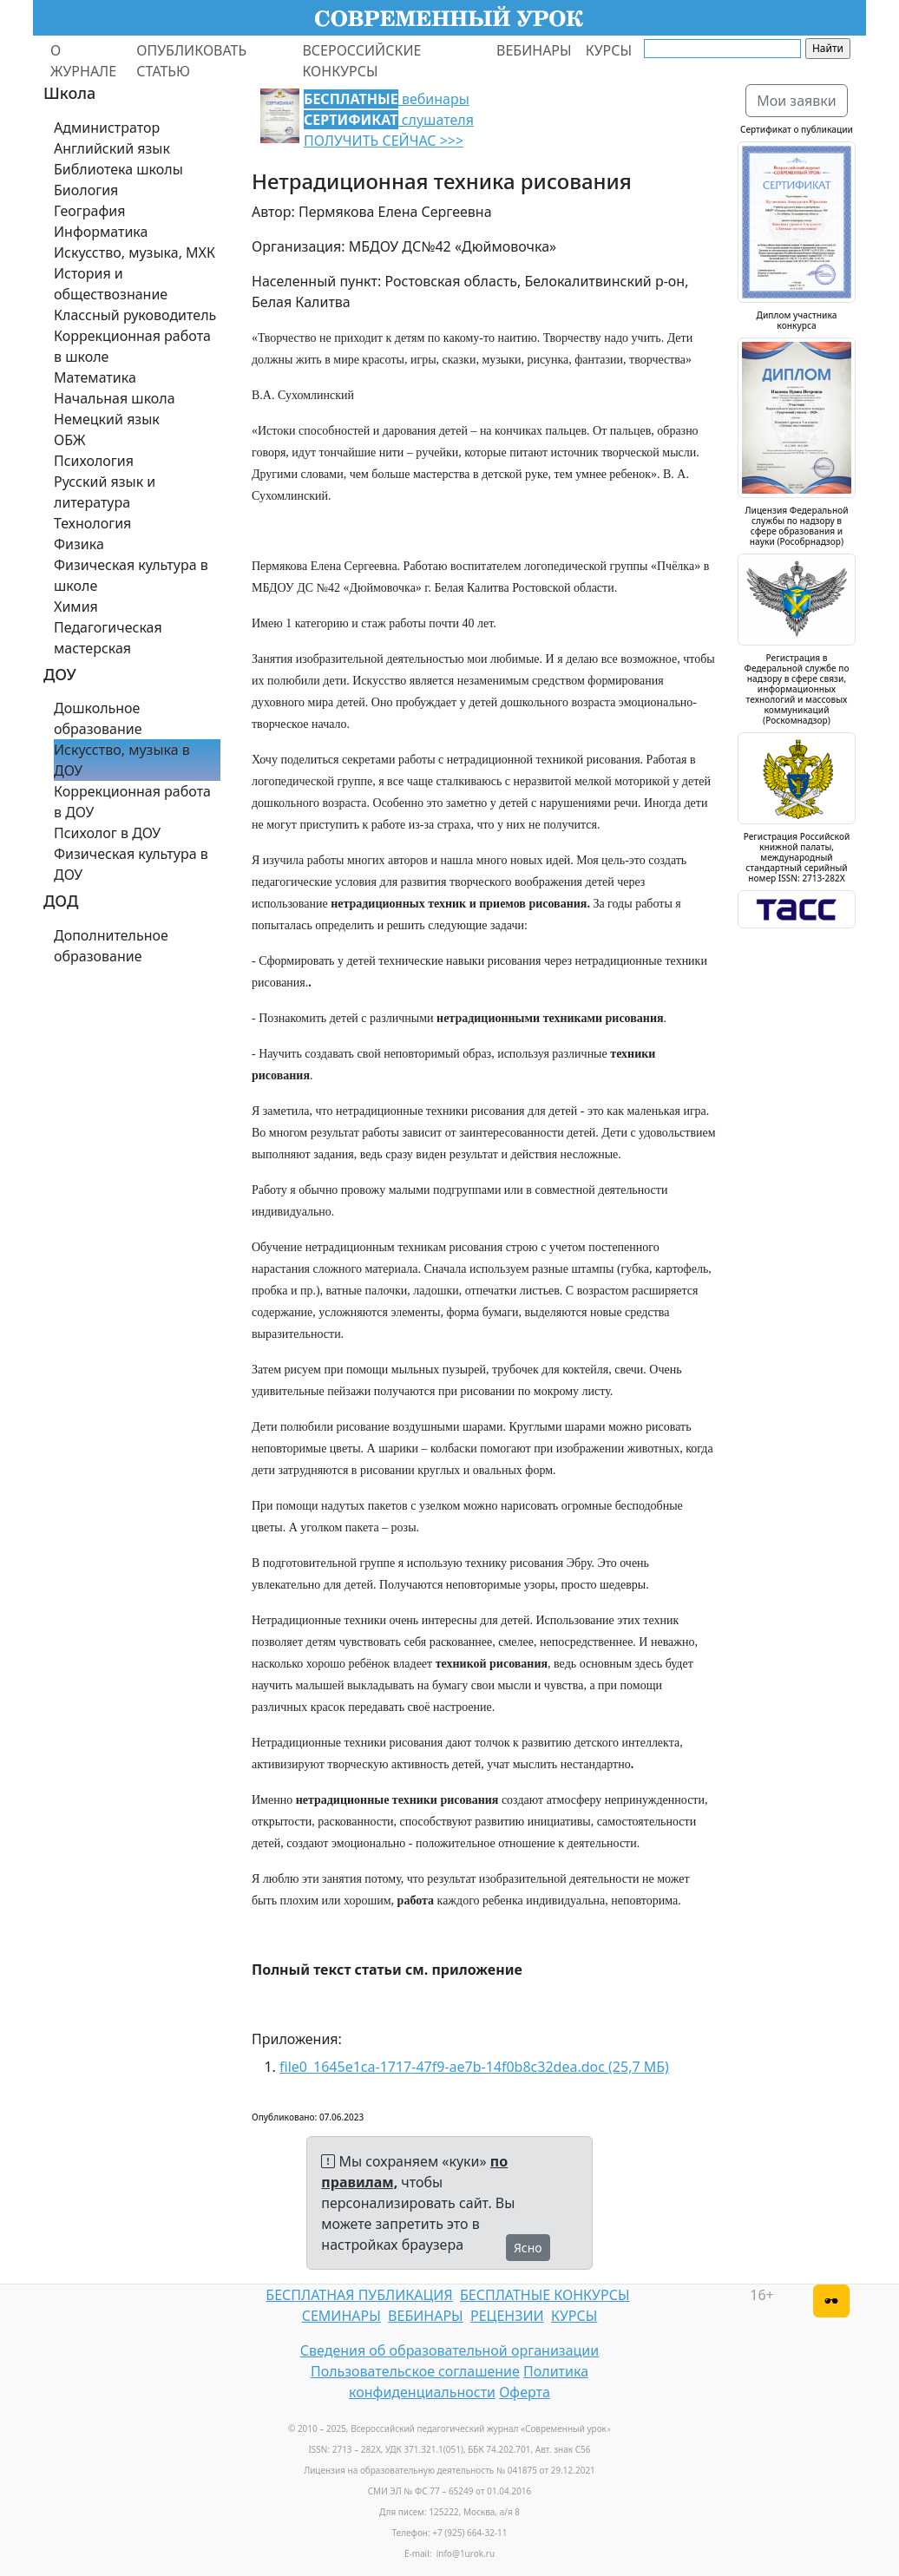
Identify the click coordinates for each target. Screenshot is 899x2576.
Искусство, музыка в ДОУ (122, 760)
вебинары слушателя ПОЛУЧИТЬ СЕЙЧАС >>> (389, 119)
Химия (76, 606)
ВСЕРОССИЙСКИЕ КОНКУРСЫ (361, 61)
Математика (95, 377)
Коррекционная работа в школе (132, 346)
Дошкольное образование (98, 718)
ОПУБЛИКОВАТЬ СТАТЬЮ (191, 61)
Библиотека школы (118, 169)
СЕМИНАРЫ (341, 2315)
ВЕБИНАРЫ (534, 50)
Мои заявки (797, 100)
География (89, 210)
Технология (92, 523)
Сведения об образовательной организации (449, 2350)
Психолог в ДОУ (107, 832)
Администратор (107, 127)
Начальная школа (114, 398)
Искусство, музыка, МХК (134, 252)
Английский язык (112, 148)
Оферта (524, 2392)
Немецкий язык (107, 419)
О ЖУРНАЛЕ (83, 61)
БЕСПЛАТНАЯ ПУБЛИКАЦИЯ (359, 2294)
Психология (94, 460)
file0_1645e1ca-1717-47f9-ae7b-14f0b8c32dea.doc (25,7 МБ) (474, 2066)
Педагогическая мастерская (108, 638)
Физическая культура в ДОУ (131, 864)
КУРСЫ (609, 50)
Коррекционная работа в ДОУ (132, 802)
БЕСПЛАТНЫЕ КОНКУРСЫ (544, 2294)
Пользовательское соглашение (415, 2371)
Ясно (528, 2247)
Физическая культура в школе (131, 575)
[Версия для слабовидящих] (831, 2300)
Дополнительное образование (111, 946)
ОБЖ (69, 439)
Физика (79, 544)
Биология (86, 190)
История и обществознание (110, 284)
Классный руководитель (135, 314)
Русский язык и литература (104, 492)
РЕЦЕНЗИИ (507, 2315)
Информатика (101, 231)
